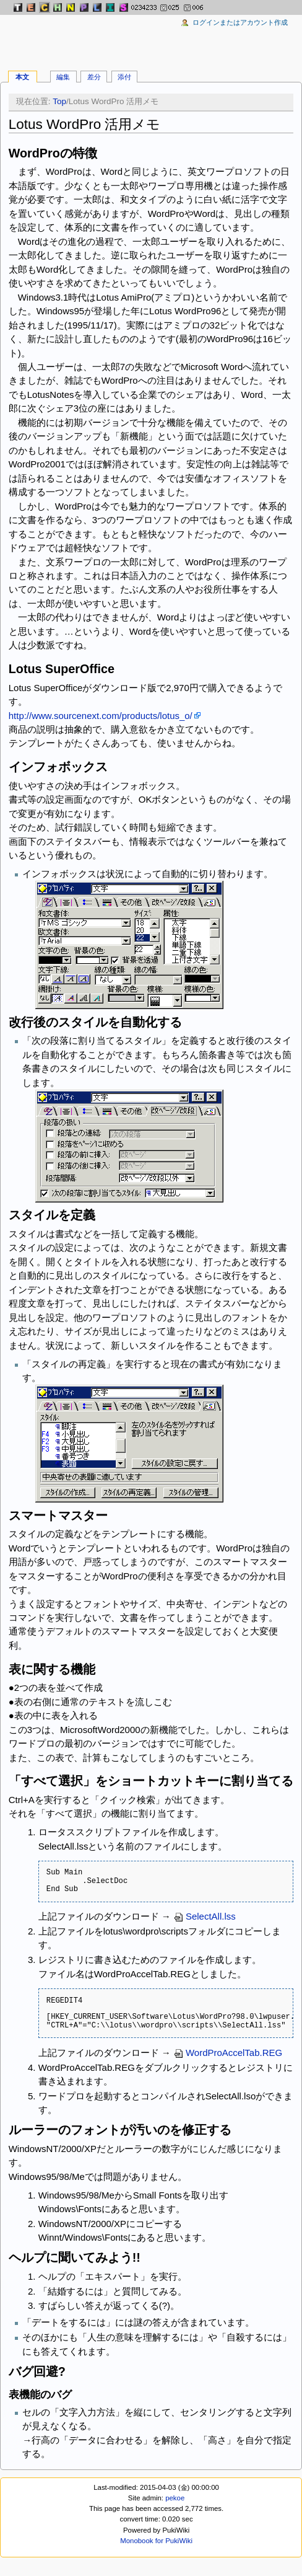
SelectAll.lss (204, 1916)
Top (59, 101)
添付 (124, 77)
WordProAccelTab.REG (227, 2052)
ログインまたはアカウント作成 (240, 22)
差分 (94, 77)
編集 (63, 77)
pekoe (174, 2498)
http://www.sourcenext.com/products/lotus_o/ (100, 715)
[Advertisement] (151, 37)
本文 (22, 77)
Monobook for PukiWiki (156, 2540)
